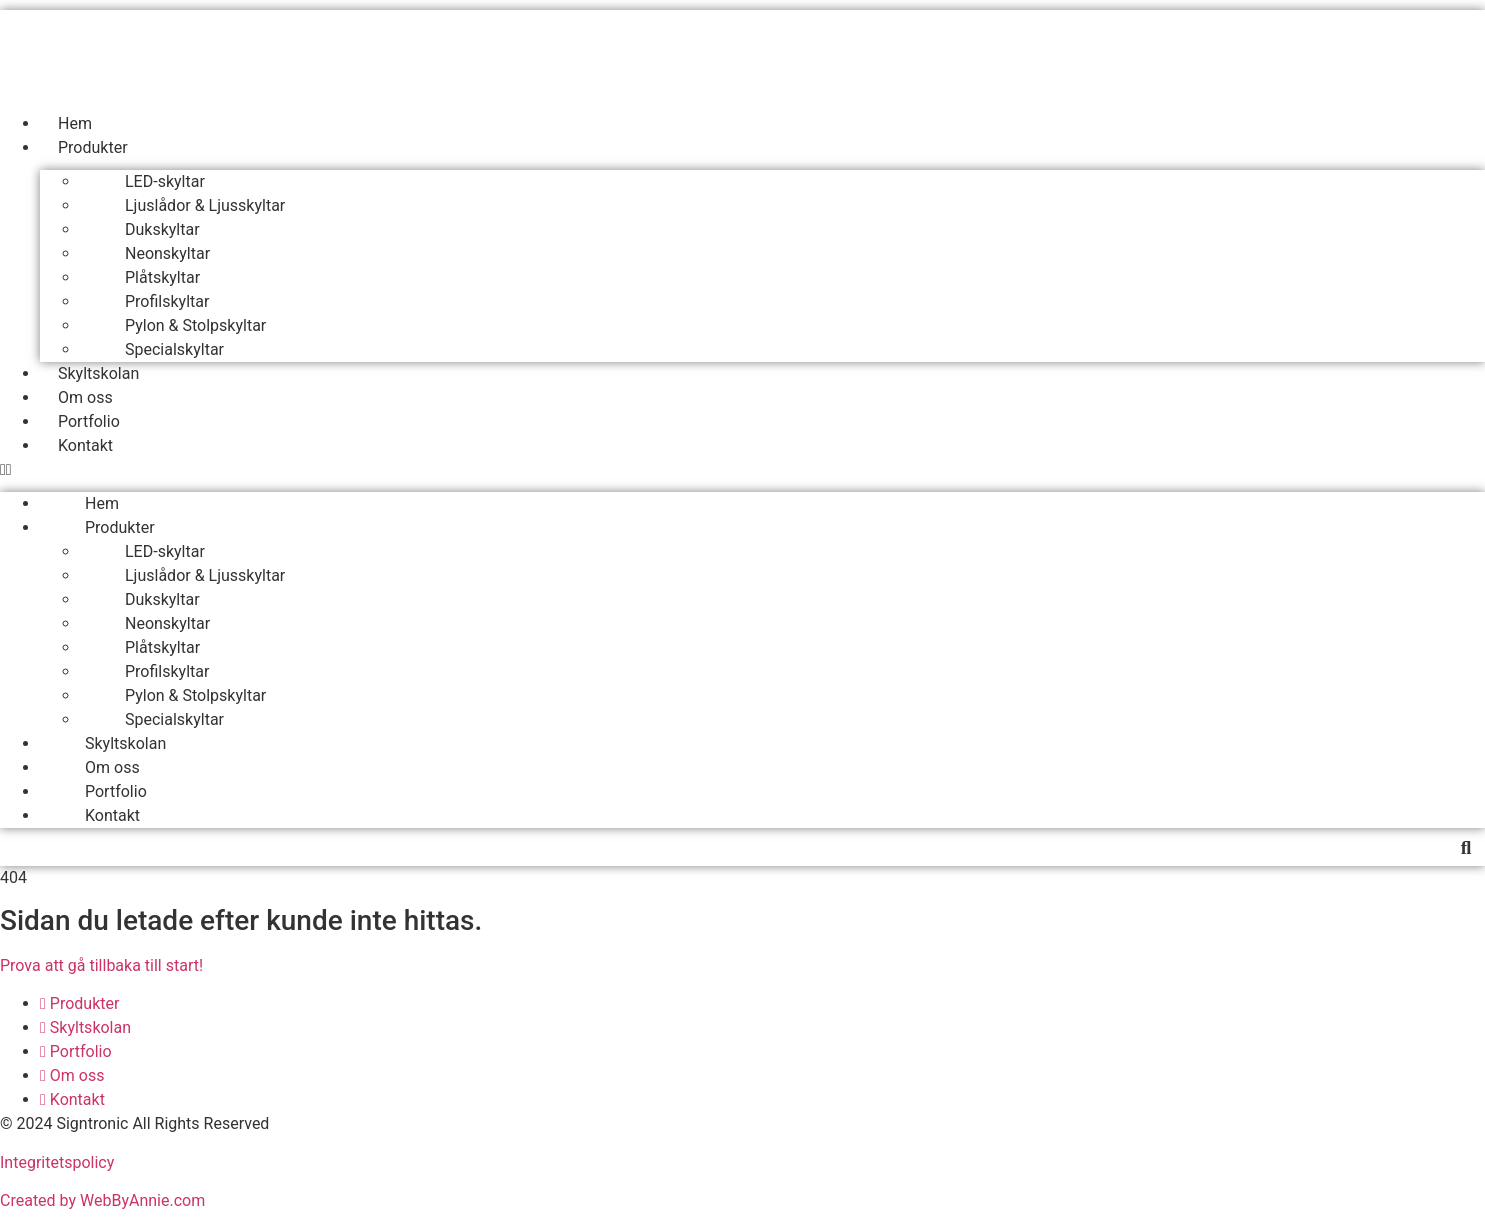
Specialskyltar (174, 349)
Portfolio (89, 421)
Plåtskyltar (162, 277)
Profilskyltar (167, 301)
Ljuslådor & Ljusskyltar (205, 205)
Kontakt (85, 445)
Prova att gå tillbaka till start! (101, 965)
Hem (75, 123)
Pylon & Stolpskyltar (195, 325)
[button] (742, 470)
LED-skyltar (165, 181)
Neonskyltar (167, 253)
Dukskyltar (162, 229)
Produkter (93, 147)
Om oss (85, 397)
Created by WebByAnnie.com (102, 1200)
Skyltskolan (98, 373)
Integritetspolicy (57, 1162)
